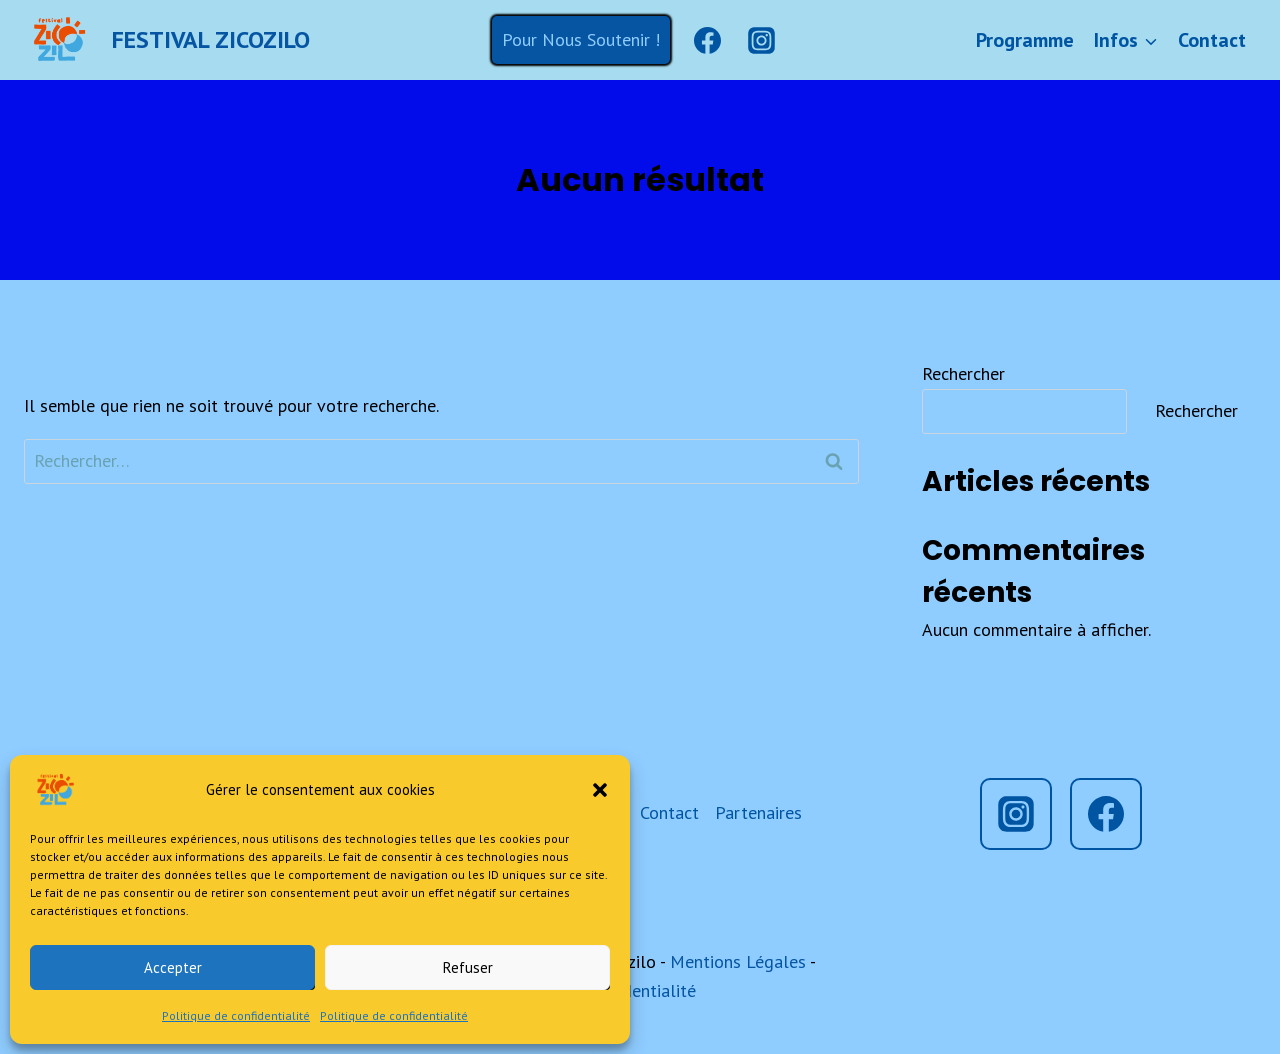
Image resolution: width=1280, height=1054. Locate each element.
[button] (600, 790)
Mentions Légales (738, 961)
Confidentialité (640, 990)
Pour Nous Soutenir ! (581, 39)
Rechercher (963, 373)
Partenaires (758, 812)
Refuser (468, 967)
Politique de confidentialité (236, 1015)
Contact (1212, 40)
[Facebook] (707, 40)
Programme (1025, 40)
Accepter (173, 967)
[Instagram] (761, 40)
